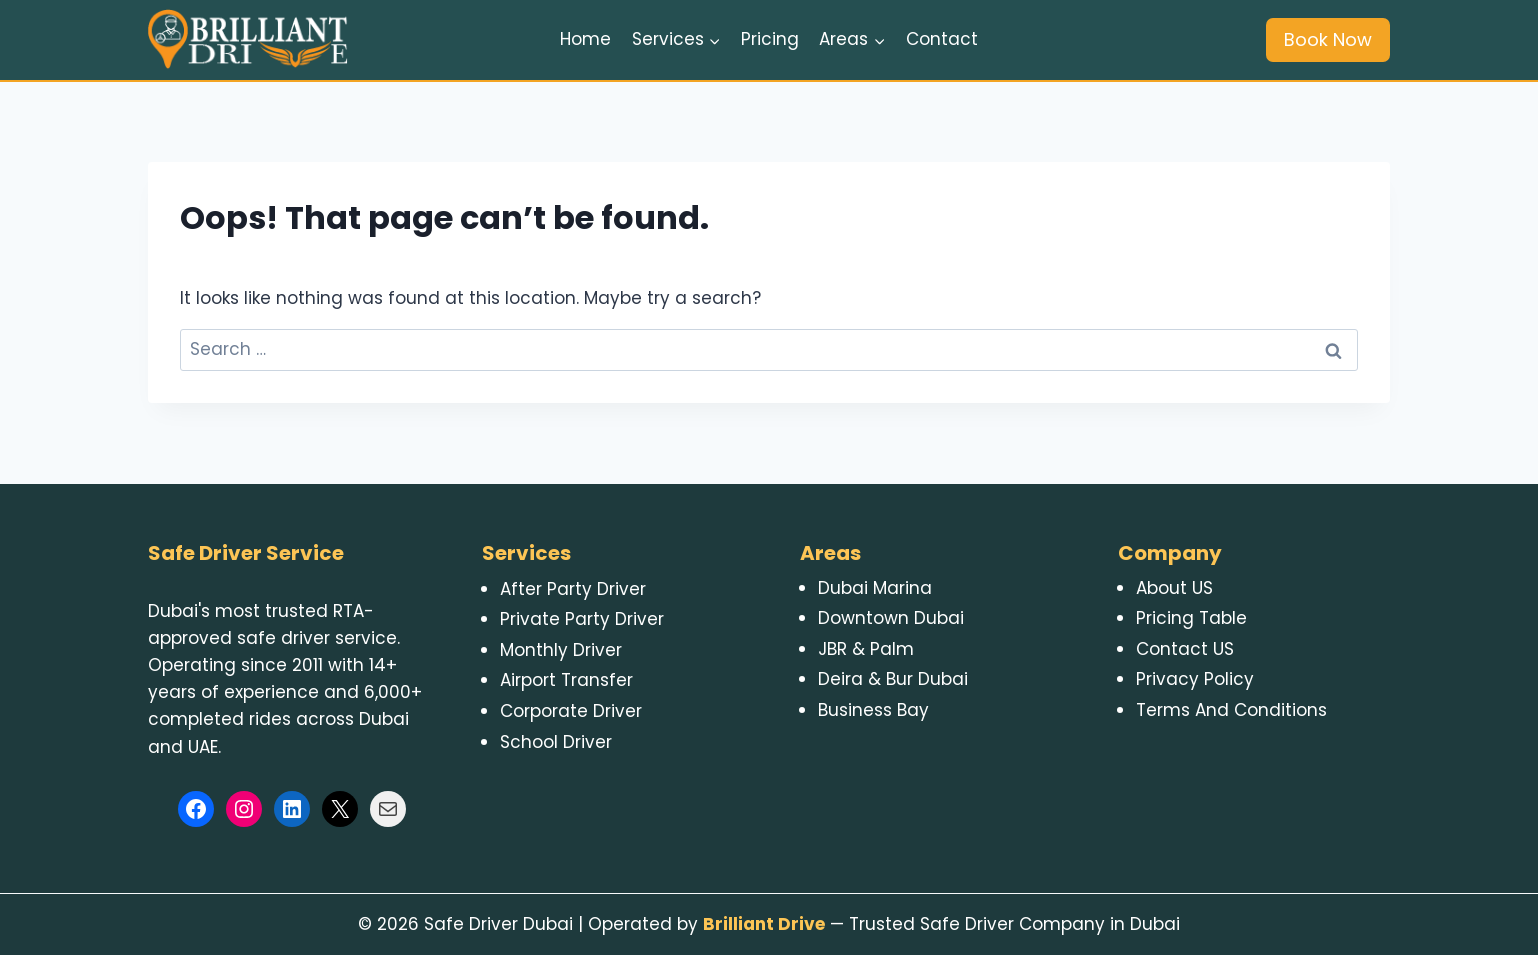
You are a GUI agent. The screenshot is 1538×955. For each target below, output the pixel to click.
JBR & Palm (866, 649)
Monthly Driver (561, 650)
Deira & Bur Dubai (893, 679)
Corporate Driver (571, 711)
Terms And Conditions (1231, 710)
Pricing (770, 39)
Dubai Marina (875, 588)
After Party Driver (573, 589)
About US (1174, 588)
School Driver (556, 742)
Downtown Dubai (891, 618)
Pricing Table (1191, 618)
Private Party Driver (582, 619)
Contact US (1185, 649)
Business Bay (873, 710)
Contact (942, 39)
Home (585, 39)
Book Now (1328, 39)
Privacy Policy (1195, 679)
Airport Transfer (566, 680)
